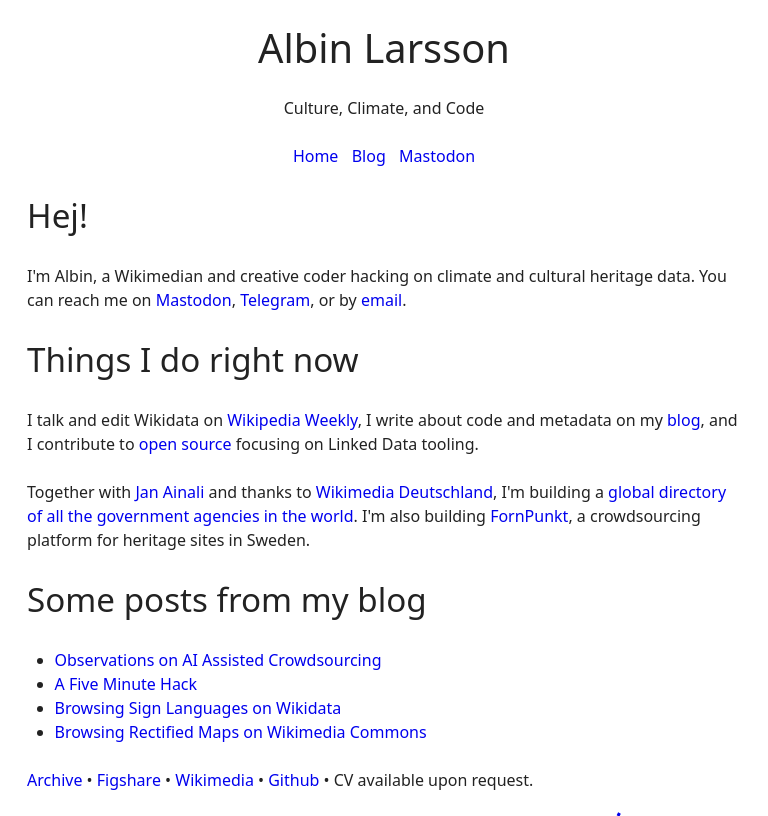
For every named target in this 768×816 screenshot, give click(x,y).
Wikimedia (214, 780)
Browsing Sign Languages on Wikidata (198, 708)
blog (684, 420)
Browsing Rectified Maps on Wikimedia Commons (241, 732)
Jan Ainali (169, 492)
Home (316, 156)
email (381, 300)
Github (293, 780)
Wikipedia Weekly (292, 420)
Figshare (129, 780)
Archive (54, 780)
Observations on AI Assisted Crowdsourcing (218, 660)
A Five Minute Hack (126, 684)
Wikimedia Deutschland (404, 492)
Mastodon (437, 156)
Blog (369, 156)
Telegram (275, 300)
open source (185, 444)
